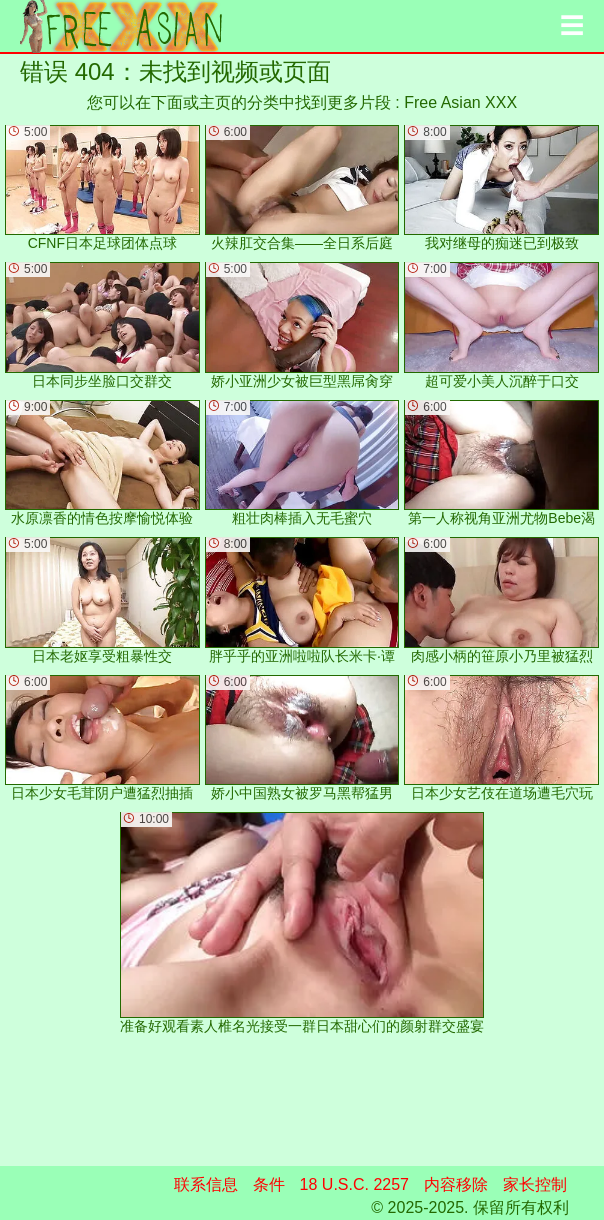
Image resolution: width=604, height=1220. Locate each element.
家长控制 (535, 1184)
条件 (269, 1184)
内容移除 (456, 1184)
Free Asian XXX (460, 102)
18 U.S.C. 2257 (354, 1184)
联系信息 (206, 1184)
